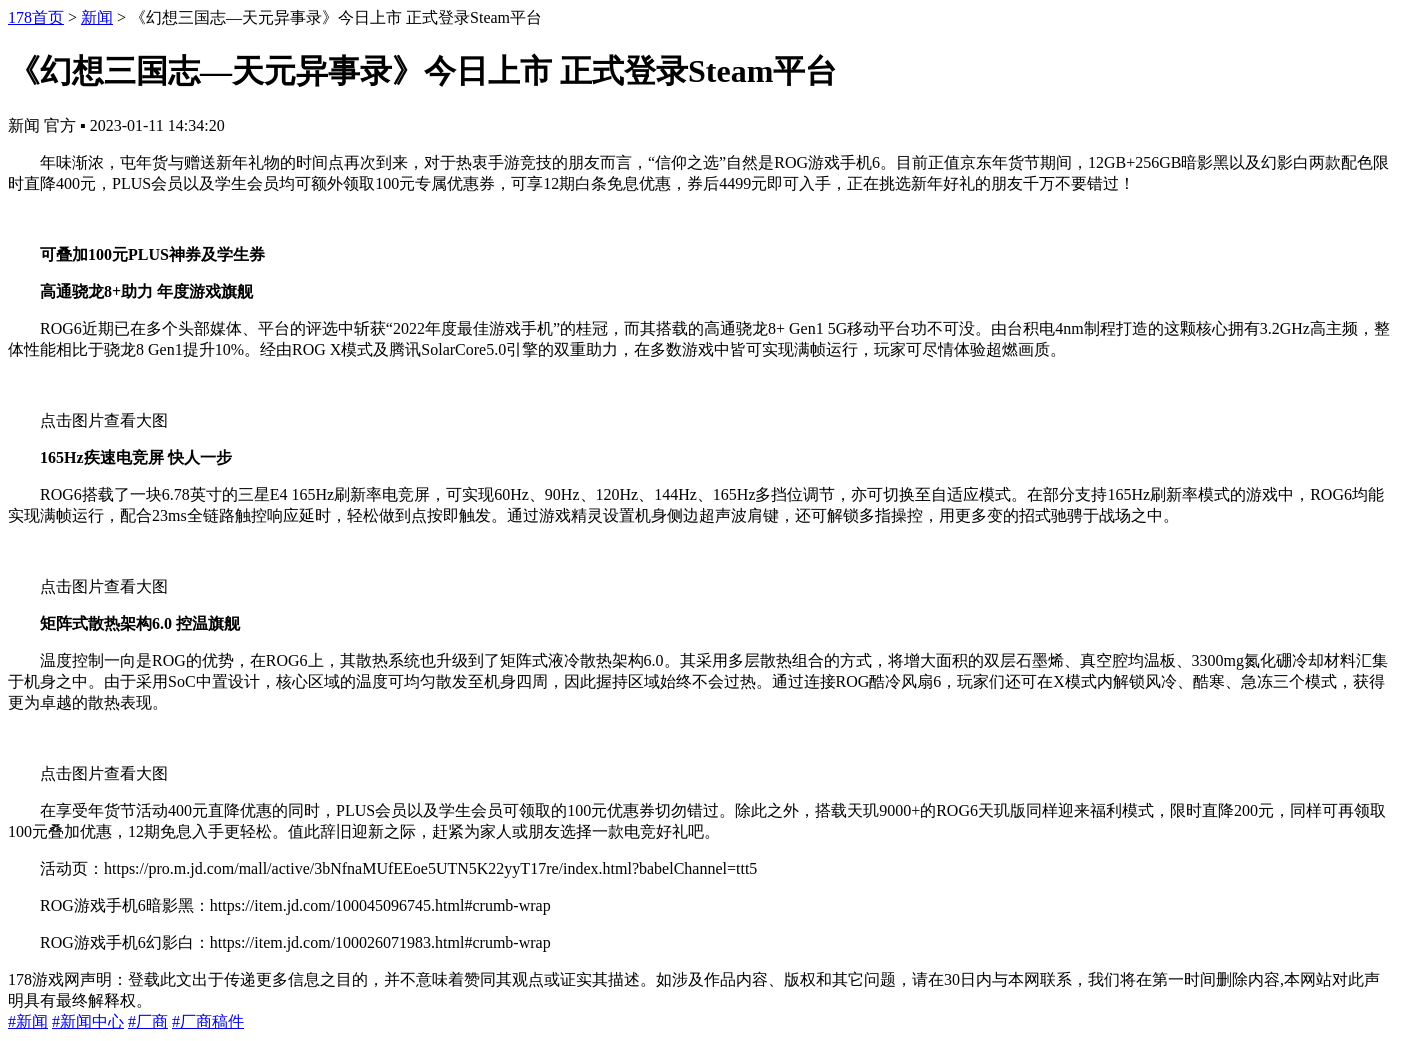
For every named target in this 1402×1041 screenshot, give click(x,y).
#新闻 (28, 1021)
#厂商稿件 (208, 1021)
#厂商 (148, 1021)
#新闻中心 (88, 1021)
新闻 (97, 17)
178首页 (36, 17)
